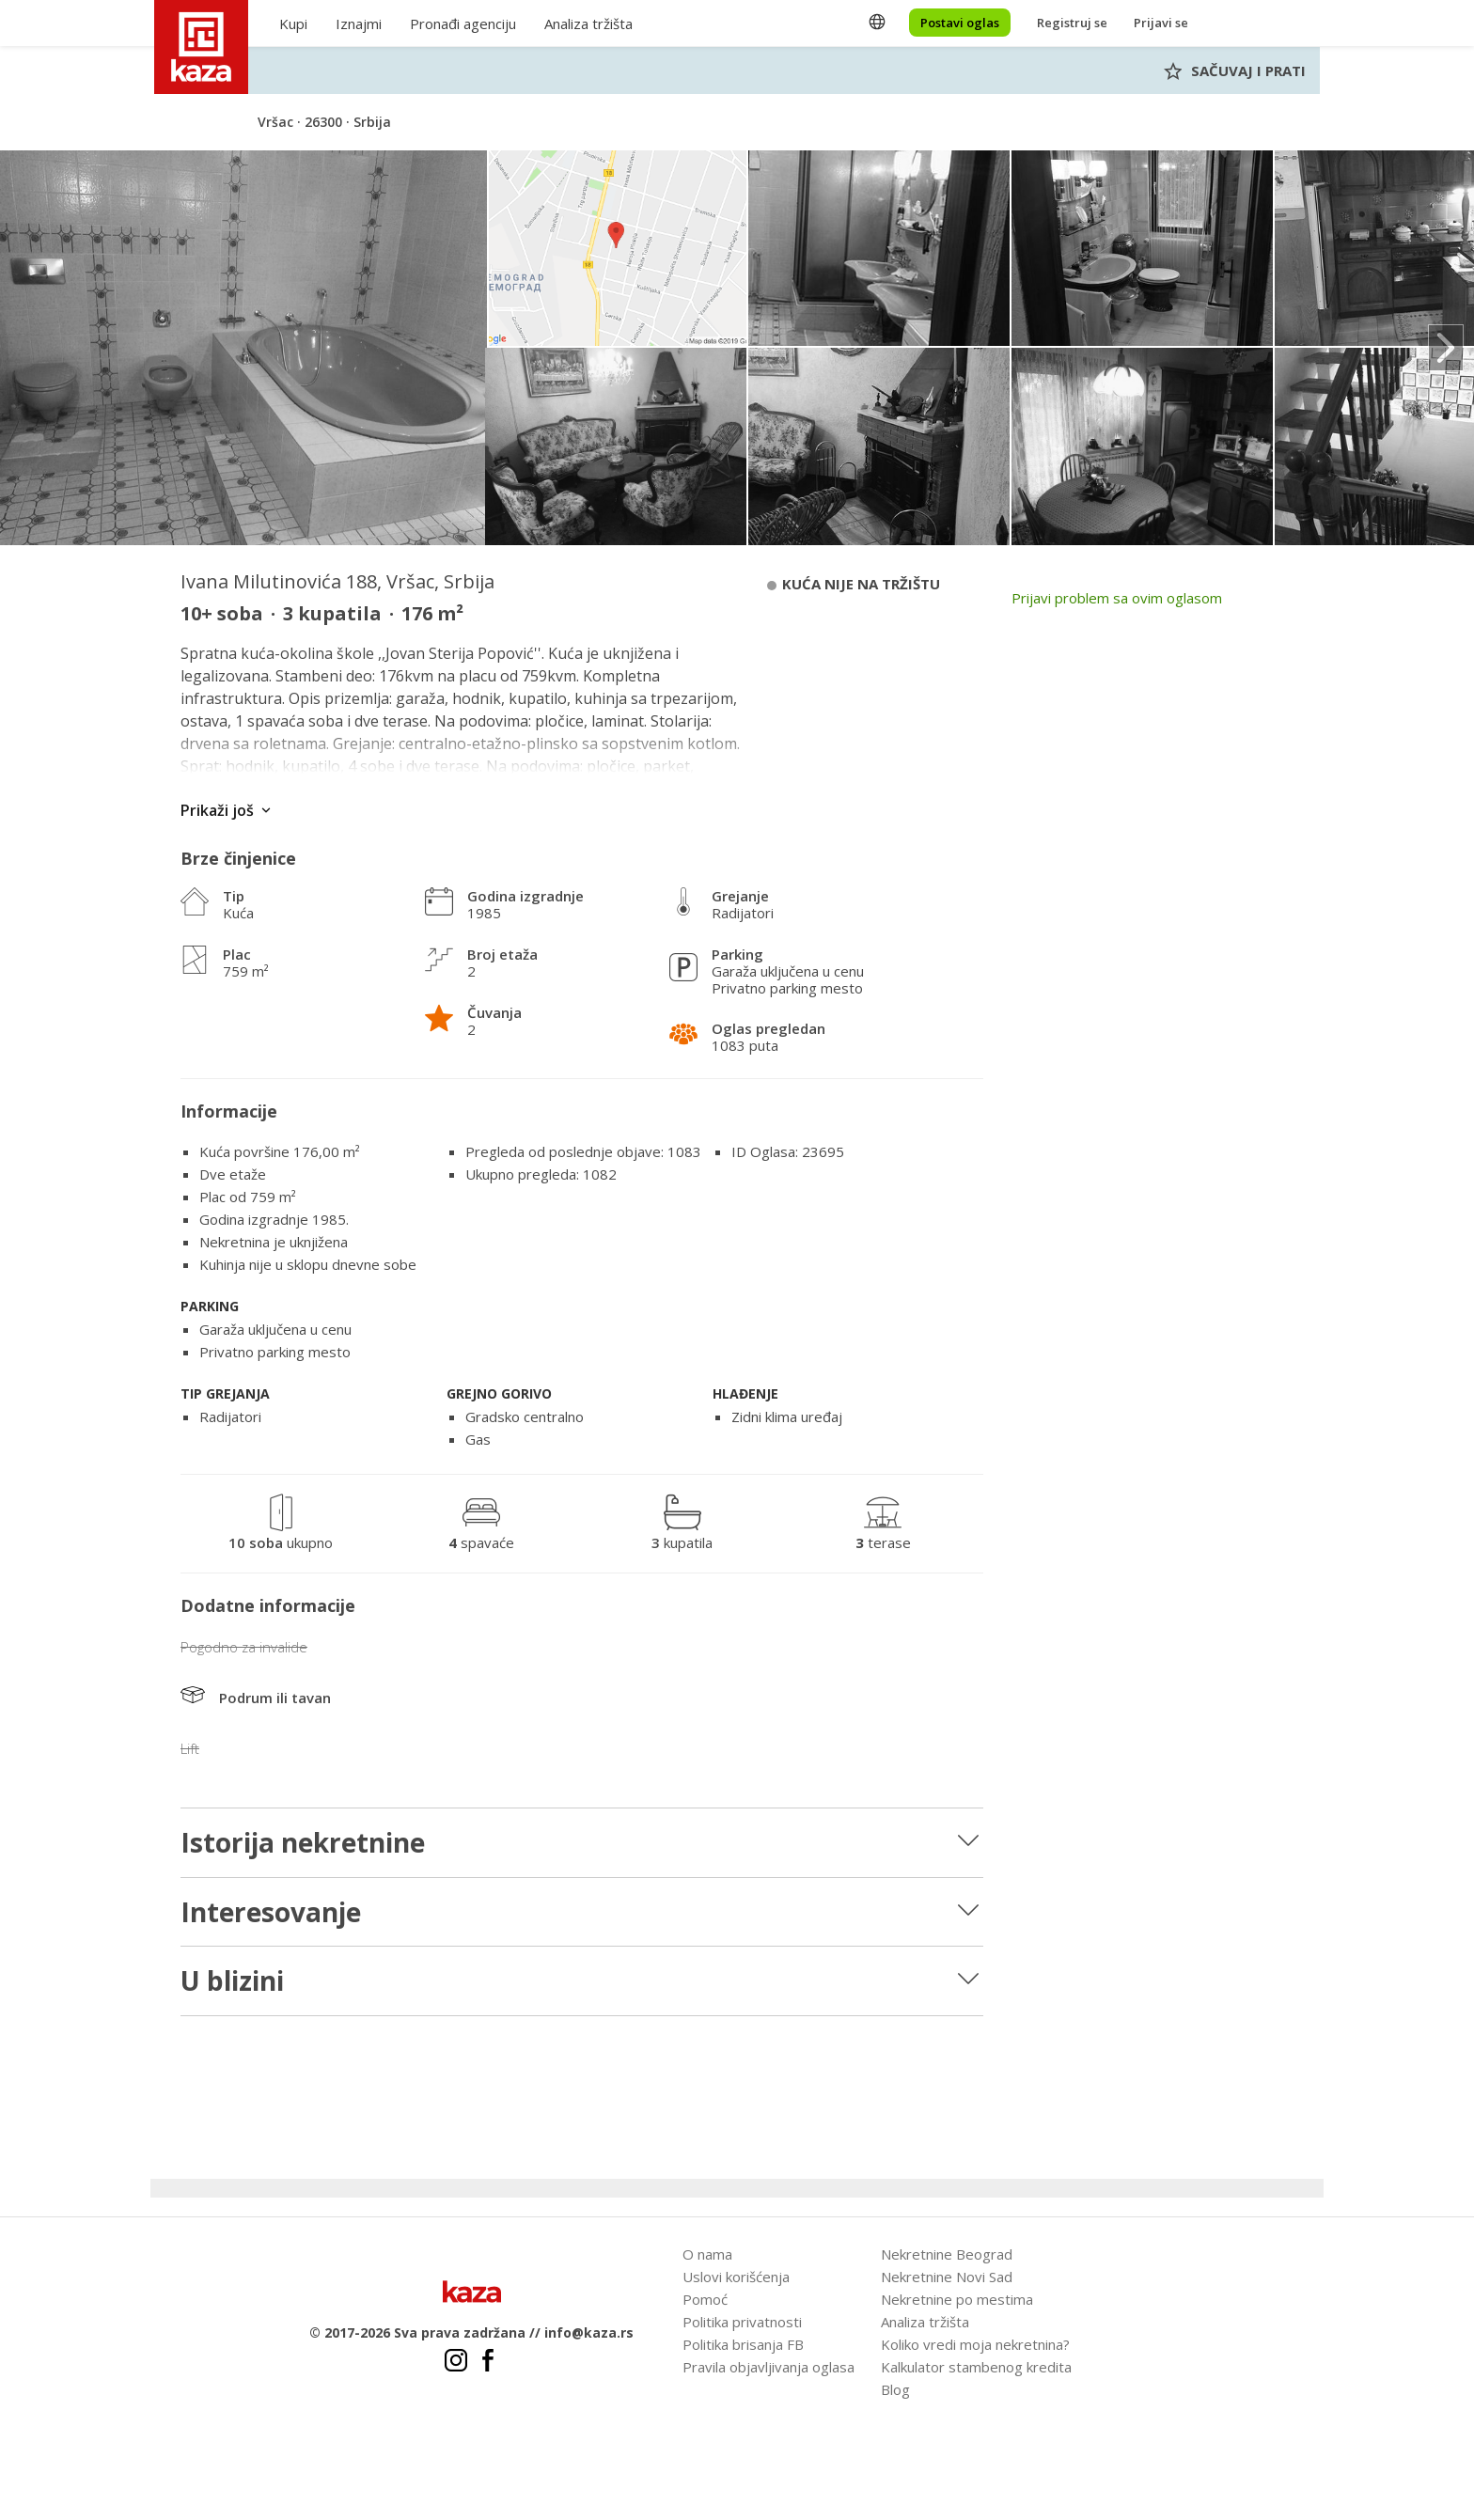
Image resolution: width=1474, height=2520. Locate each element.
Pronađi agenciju (463, 23)
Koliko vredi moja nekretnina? (975, 2344)
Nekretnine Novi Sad (946, 2276)
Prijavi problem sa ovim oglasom (1116, 597)
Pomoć (705, 2299)
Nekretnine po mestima (957, 2299)
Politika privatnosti (742, 2321)
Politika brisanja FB (743, 2344)
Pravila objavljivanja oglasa (768, 2366)
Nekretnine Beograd (946, 2254)
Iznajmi (359, 23)
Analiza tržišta (588, 23)
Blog (895, 2389)
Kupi (293, 23)
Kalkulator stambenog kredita (976, 2366)
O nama (707, 2254)
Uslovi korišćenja (736, 2276)
